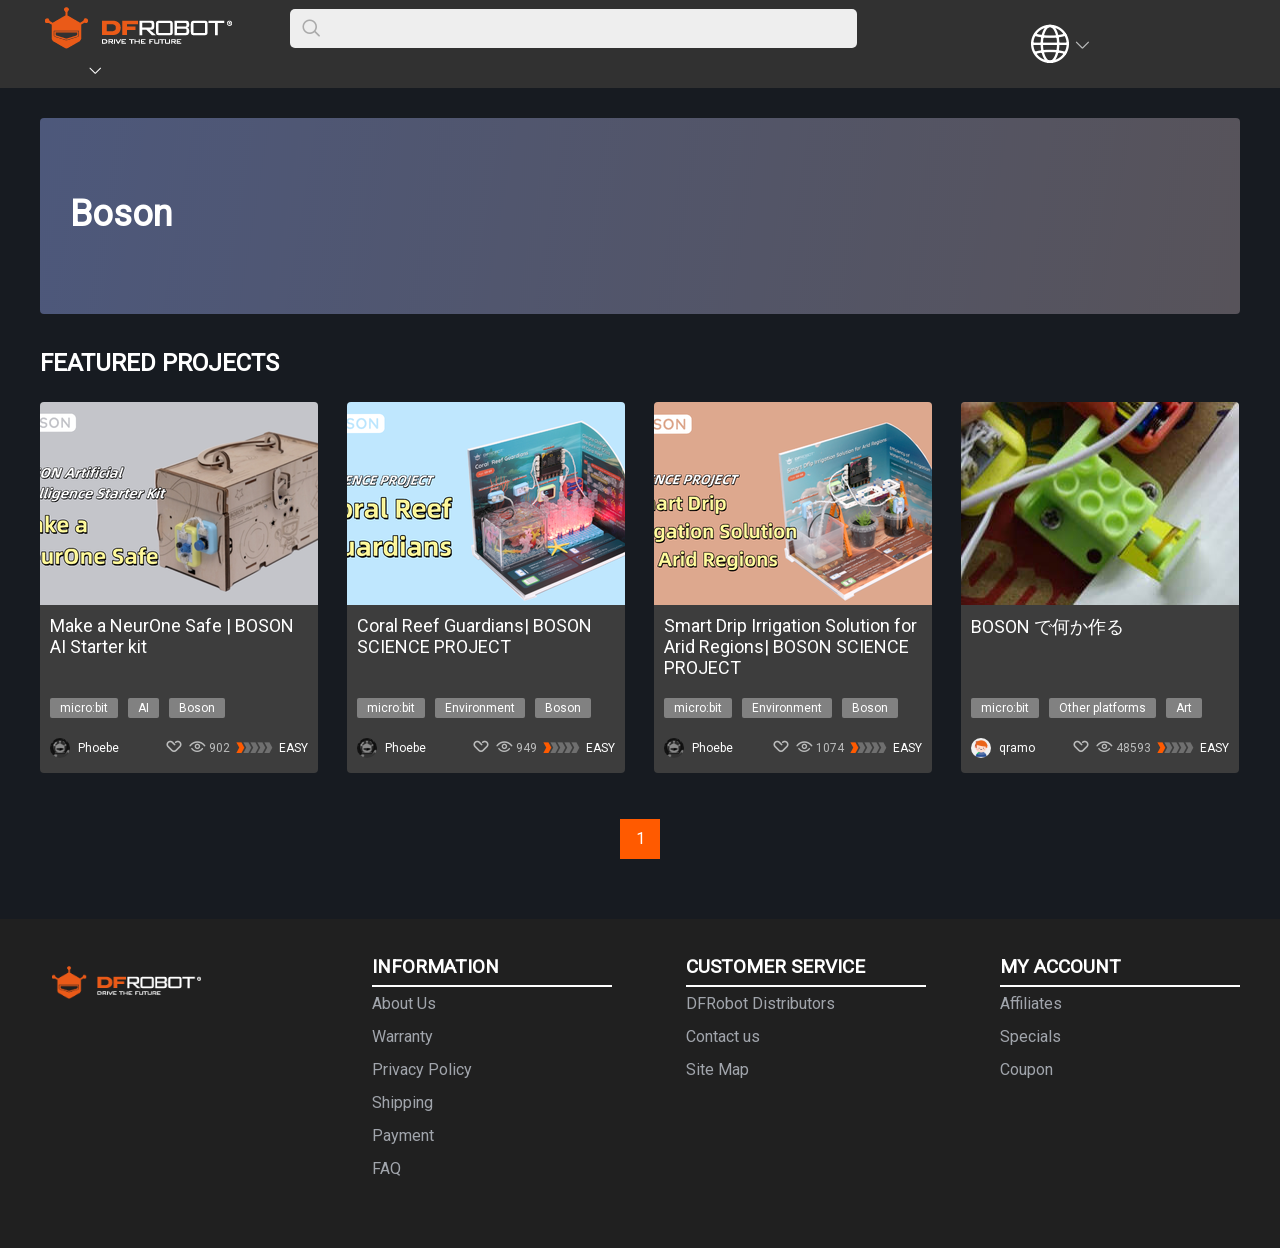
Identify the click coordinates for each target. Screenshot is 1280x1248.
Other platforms (1102, 708)
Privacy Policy (422, 1069)
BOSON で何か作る (1047, 626)
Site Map (717, 1069)
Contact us (723, 1036)
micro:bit (84, 708)
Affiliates (1031, 1003)
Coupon (1026, 1069)
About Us (404, 1003)
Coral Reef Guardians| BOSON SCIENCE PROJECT (474, 636)
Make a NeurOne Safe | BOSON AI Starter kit (172, 636)
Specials (1030, 1036)
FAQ (386, 1168)
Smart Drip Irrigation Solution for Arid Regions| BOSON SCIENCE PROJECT (790, 646)
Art (1184, 708)
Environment (480, 708)
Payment (403, 1135)
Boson (197, 708)
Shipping (402, 1102)
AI (143, 708)
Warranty (402, 1036)
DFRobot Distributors (760, 1003)
